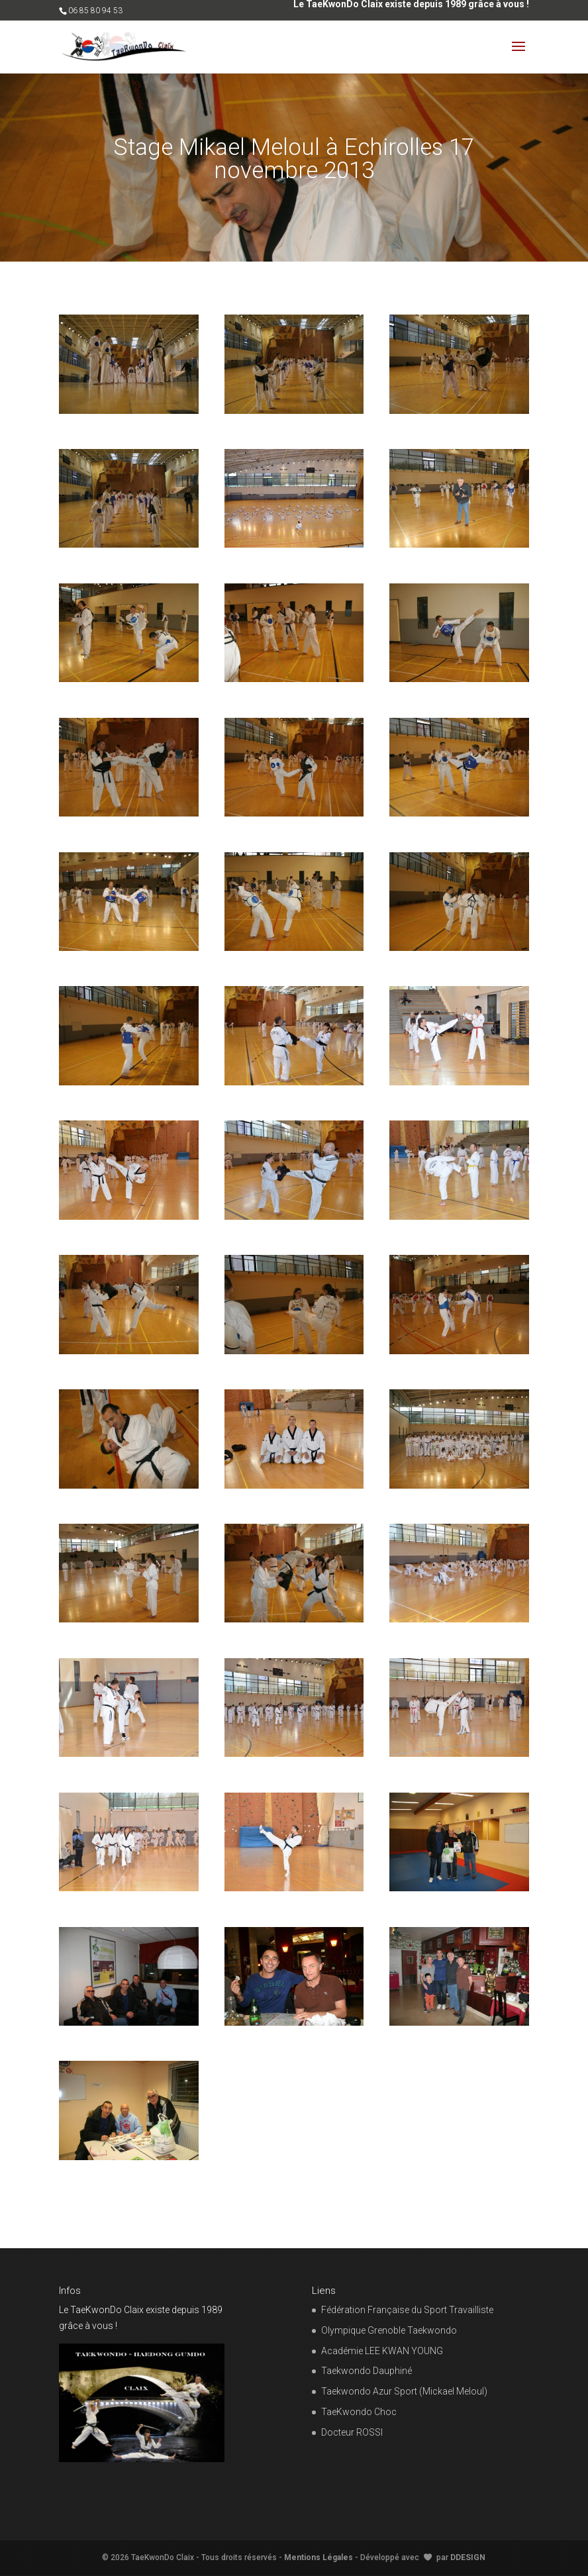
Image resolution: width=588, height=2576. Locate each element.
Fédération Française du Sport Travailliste (407, 2309)
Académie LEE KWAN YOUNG (382, 2351)
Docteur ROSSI (352, 2432)
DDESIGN (467, 2557)
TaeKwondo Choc (359, 2411)
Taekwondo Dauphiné (366, 2370)
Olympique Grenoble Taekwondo (389, 2330)
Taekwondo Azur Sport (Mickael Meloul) (404, 2391)
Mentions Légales (318, 2557)
